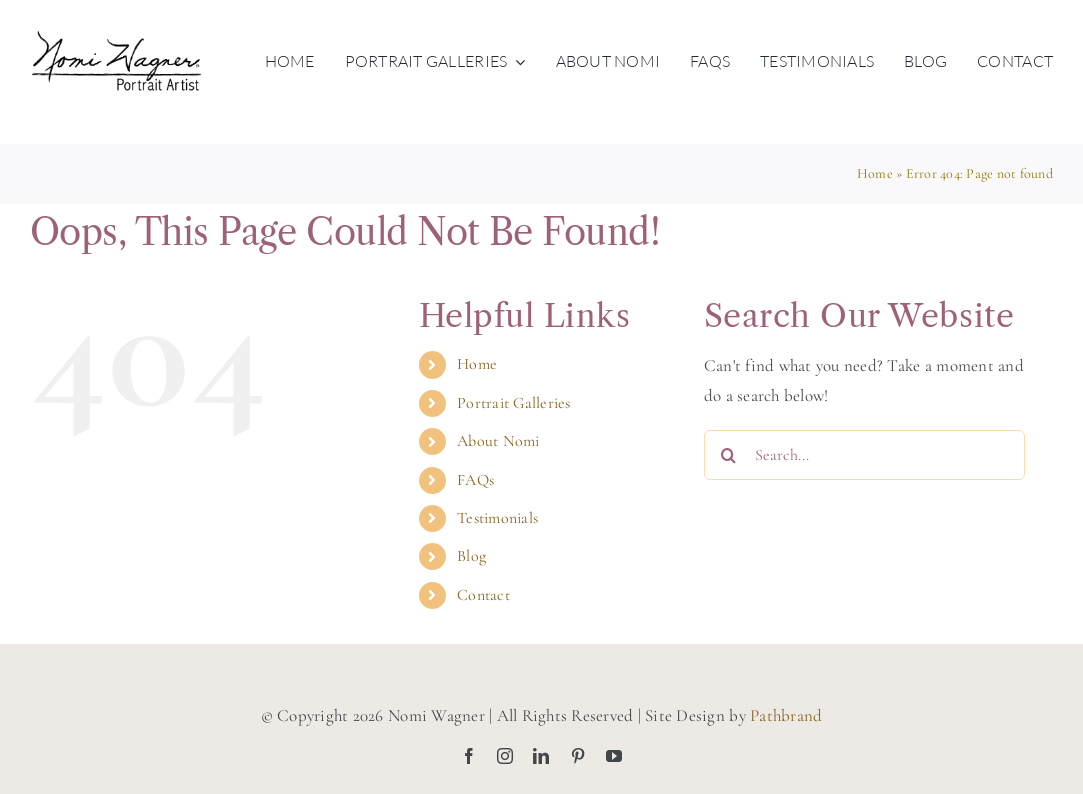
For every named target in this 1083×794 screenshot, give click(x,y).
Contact (483, 595)
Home (875, 173)
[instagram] (505, 756)
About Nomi (498, 441)
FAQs (475, 480)
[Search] (729, 455)
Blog (471, 556)
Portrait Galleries (514, 403)
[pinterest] (578, 756)
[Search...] (864, 455)
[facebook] (469, 756)
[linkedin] (541, 756)
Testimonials (497, 518)
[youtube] (614, 756)
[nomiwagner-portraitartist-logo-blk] (116, 38)
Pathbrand (786, 715)
